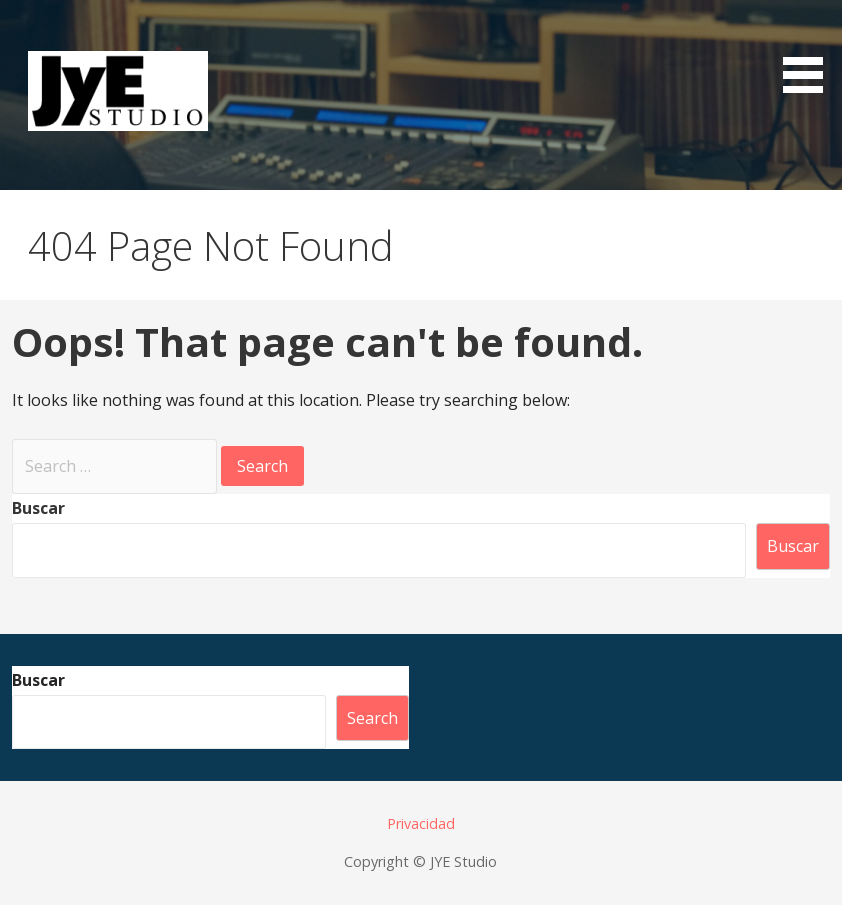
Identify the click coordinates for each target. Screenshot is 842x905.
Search (372, 718)
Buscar (38, 508)
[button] (810, 50)
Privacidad (421, 823)
